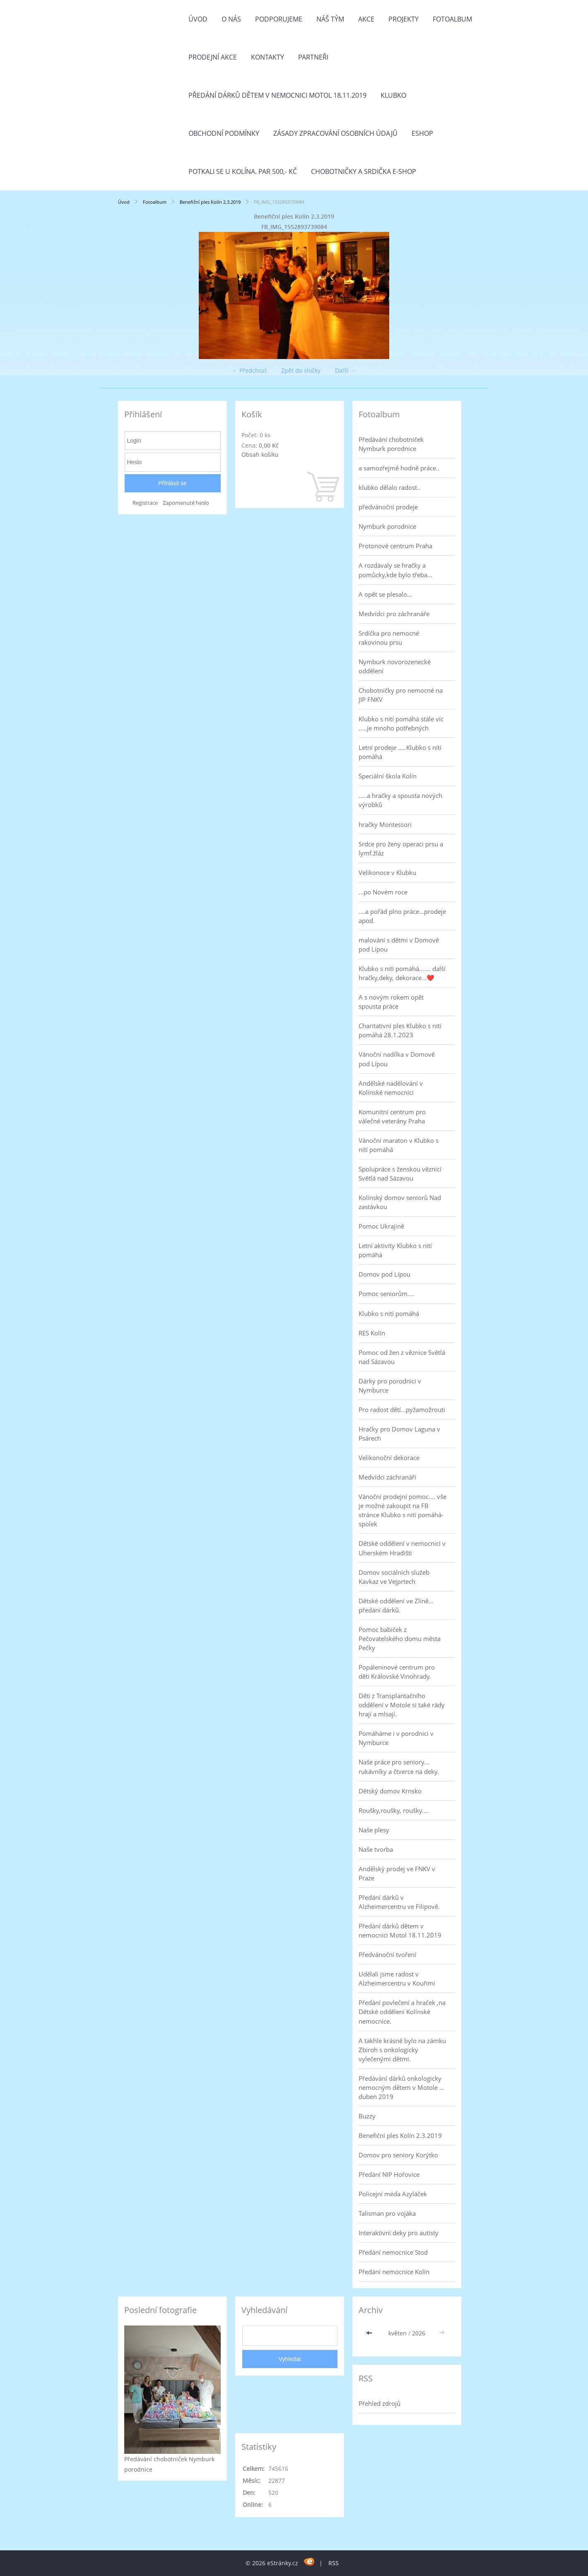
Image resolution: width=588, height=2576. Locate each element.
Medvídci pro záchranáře (394, 614)
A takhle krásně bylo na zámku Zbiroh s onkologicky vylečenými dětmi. (402, 2049)
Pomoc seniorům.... (386, 1293)
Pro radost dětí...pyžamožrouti (402, 1409)
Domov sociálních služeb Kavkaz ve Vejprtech (394, 1577)
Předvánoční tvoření (387, 1954)
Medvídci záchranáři (387, 1477)
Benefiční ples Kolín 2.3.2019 (210, 202)
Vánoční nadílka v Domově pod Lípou (397, 1059)
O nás (231, 19)
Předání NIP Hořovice (389, 2174)
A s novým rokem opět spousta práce (391, 1001)
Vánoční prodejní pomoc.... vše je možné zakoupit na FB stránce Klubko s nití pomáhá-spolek (402, 1510)
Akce (366, 19)
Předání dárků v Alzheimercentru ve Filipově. (399, 1902)
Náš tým (330, 19)
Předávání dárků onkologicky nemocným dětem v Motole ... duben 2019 (401, 2087)
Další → (345, 370)
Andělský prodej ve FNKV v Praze (397, 1873)
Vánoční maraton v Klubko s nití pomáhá (399, 1145)
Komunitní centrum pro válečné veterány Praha (392, 1116)
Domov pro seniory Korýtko (398, 2155)
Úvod (197, 19)
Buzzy (367, 2116)
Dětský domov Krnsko (390, 1791)
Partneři (313, 57)
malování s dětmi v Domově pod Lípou (399, 944)
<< (370, 2333)
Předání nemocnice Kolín (394, 2272)
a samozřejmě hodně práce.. (399, 468)
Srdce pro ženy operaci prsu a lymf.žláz (401, 848)
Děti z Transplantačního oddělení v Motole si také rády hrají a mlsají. (402, 1705)
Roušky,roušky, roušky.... (394, 1810)
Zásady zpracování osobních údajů (335, 133)
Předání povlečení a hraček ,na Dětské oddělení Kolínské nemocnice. (402, 2011)
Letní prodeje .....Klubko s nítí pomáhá (400, 752)
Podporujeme (278, 19)
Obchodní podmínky (223, 133)
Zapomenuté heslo (186, 502)
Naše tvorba (376, 1849)
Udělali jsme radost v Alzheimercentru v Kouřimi (397, 1978)
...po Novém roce (383, 892)
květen (397, 2333)
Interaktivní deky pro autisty (399, 2233)
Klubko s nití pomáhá (389, 1313)
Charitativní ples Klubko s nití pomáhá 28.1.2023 (400, 1030)
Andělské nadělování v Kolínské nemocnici (391, 1087)
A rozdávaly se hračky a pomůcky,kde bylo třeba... (395, 569)
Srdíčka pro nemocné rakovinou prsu (389, 637)
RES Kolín (372, 1333)
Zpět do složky (301, 370)
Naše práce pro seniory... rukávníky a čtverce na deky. (399, 1766)
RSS (333, 2563)
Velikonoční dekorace (389, 1457)
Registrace (145, 502)
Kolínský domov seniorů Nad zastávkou (400, 1202)
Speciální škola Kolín (388, 776)
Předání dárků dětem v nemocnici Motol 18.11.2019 (277, 95)
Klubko (393, 95)
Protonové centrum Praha (395, 546)
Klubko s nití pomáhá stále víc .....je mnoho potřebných (401, 723)
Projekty (403, 19)
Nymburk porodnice (387, 526)
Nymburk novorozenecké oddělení (395, 666)
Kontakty (267, 57)
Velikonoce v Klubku (387, 872)
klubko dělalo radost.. (389, 487)
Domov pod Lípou (384, 1274)
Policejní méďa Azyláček (393, 2194)
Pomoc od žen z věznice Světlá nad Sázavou (402, 1357)
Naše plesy (374, 1830)
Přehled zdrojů (379, 2403)
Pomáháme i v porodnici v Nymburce (396, 1738)
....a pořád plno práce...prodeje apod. (402, 916)
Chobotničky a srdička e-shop (363, 171)
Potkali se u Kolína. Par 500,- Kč (242, 171)
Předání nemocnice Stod (393, 2252)
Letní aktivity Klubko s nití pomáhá (395, 1250)
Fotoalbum (452, 19)
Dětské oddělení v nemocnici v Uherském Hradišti (402, 1548)
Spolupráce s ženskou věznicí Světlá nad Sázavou (400, 1173)
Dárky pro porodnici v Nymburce (390, 1385)
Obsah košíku (260, 454)
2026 (418, 2333)
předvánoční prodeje (388, 507)
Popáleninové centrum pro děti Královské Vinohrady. (397, 1671)
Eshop (422, 133)
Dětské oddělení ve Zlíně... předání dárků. (396, 1605)
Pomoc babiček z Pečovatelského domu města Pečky (400, 1638)
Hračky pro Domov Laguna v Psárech (399, 1433)
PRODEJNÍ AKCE (212, 57)
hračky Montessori (385, 824)
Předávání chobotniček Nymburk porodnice (391, 444)
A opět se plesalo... (385, 594)
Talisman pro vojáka (387, 2213)
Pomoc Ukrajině (381, 1226)
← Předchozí (249, 370)
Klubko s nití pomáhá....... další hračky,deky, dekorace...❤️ (402, 973)
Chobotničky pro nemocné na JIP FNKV (401, 695)
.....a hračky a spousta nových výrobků (400, 800)
